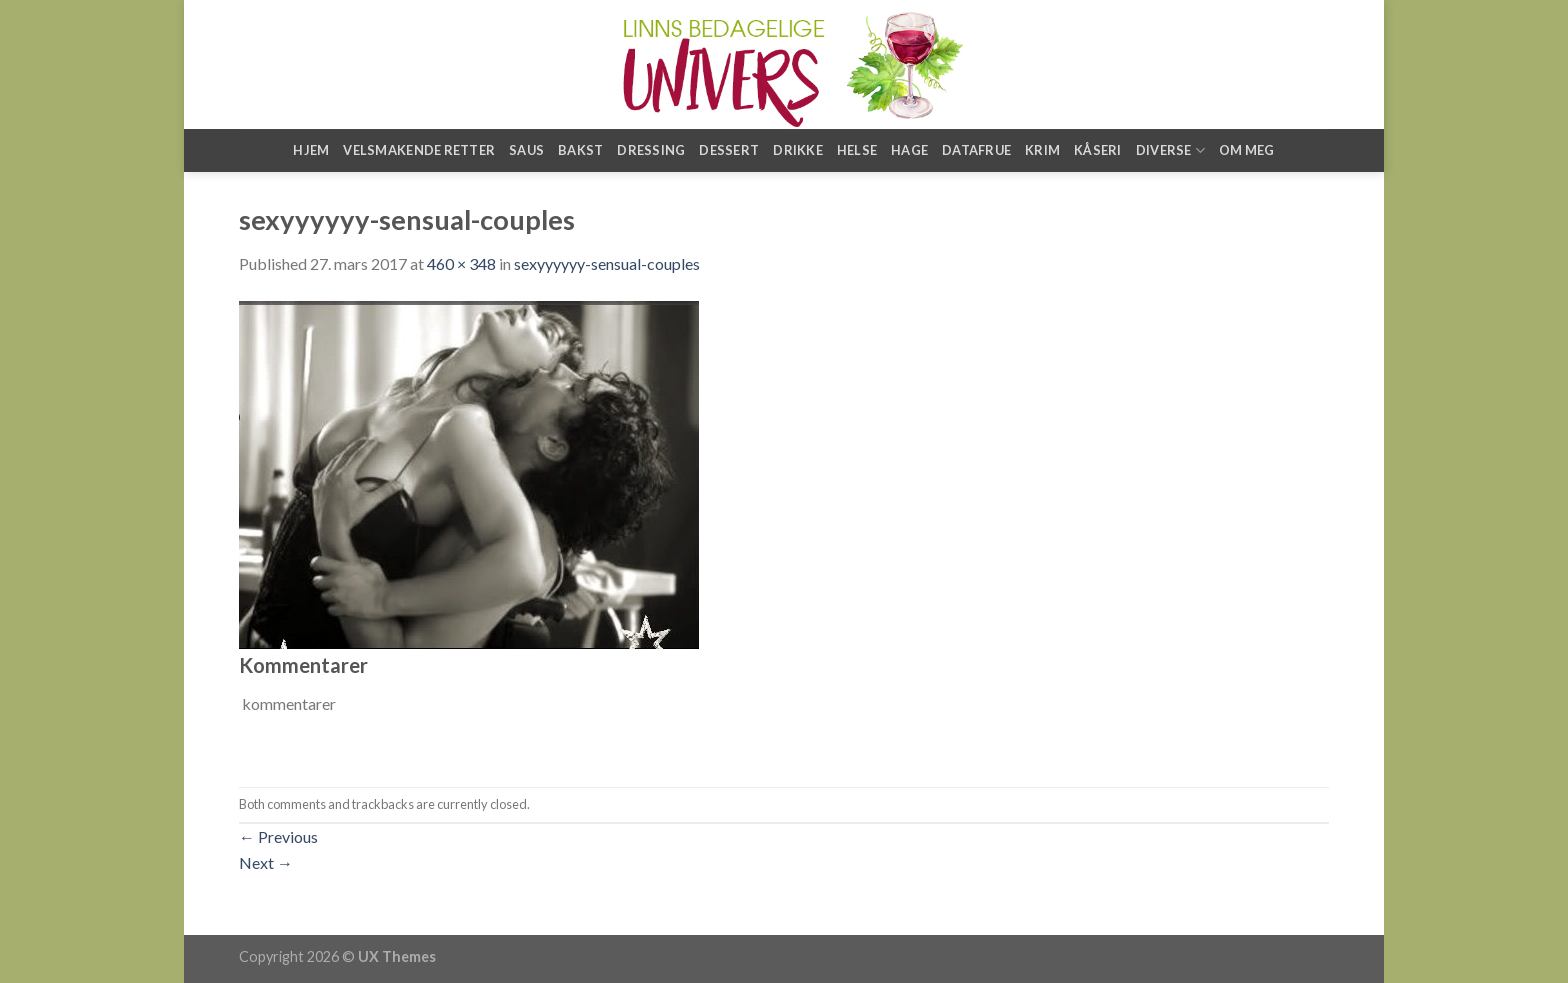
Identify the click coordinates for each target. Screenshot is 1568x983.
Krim (1042, 150)
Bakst (580, 150)
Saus (526, 150)
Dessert (729, 150)
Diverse (1170, 150)
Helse (857, 150)
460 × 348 (461, 263)
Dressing (651, 150)
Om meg (1247, 150)
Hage (909, 150)
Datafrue (976, 150)
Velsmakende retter (419, 150)
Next (266, 862)
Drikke (798, 150)
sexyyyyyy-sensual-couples (607, 263)
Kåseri (1098, 150)
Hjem (311, 150)
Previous (278, 836)
